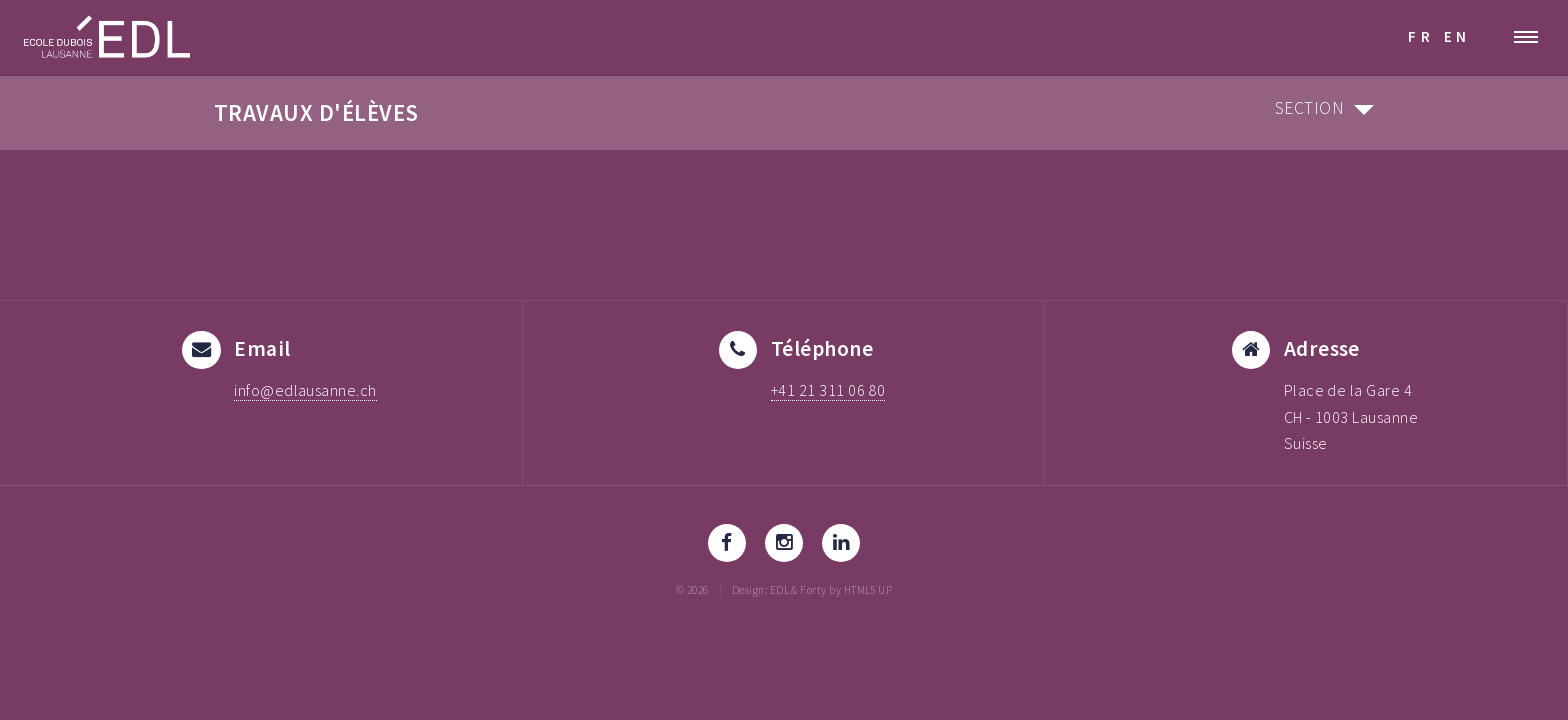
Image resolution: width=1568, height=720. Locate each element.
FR (1421, 36)
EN (1457, 36)
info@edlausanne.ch (305, 390)
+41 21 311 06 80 (828, 390)
